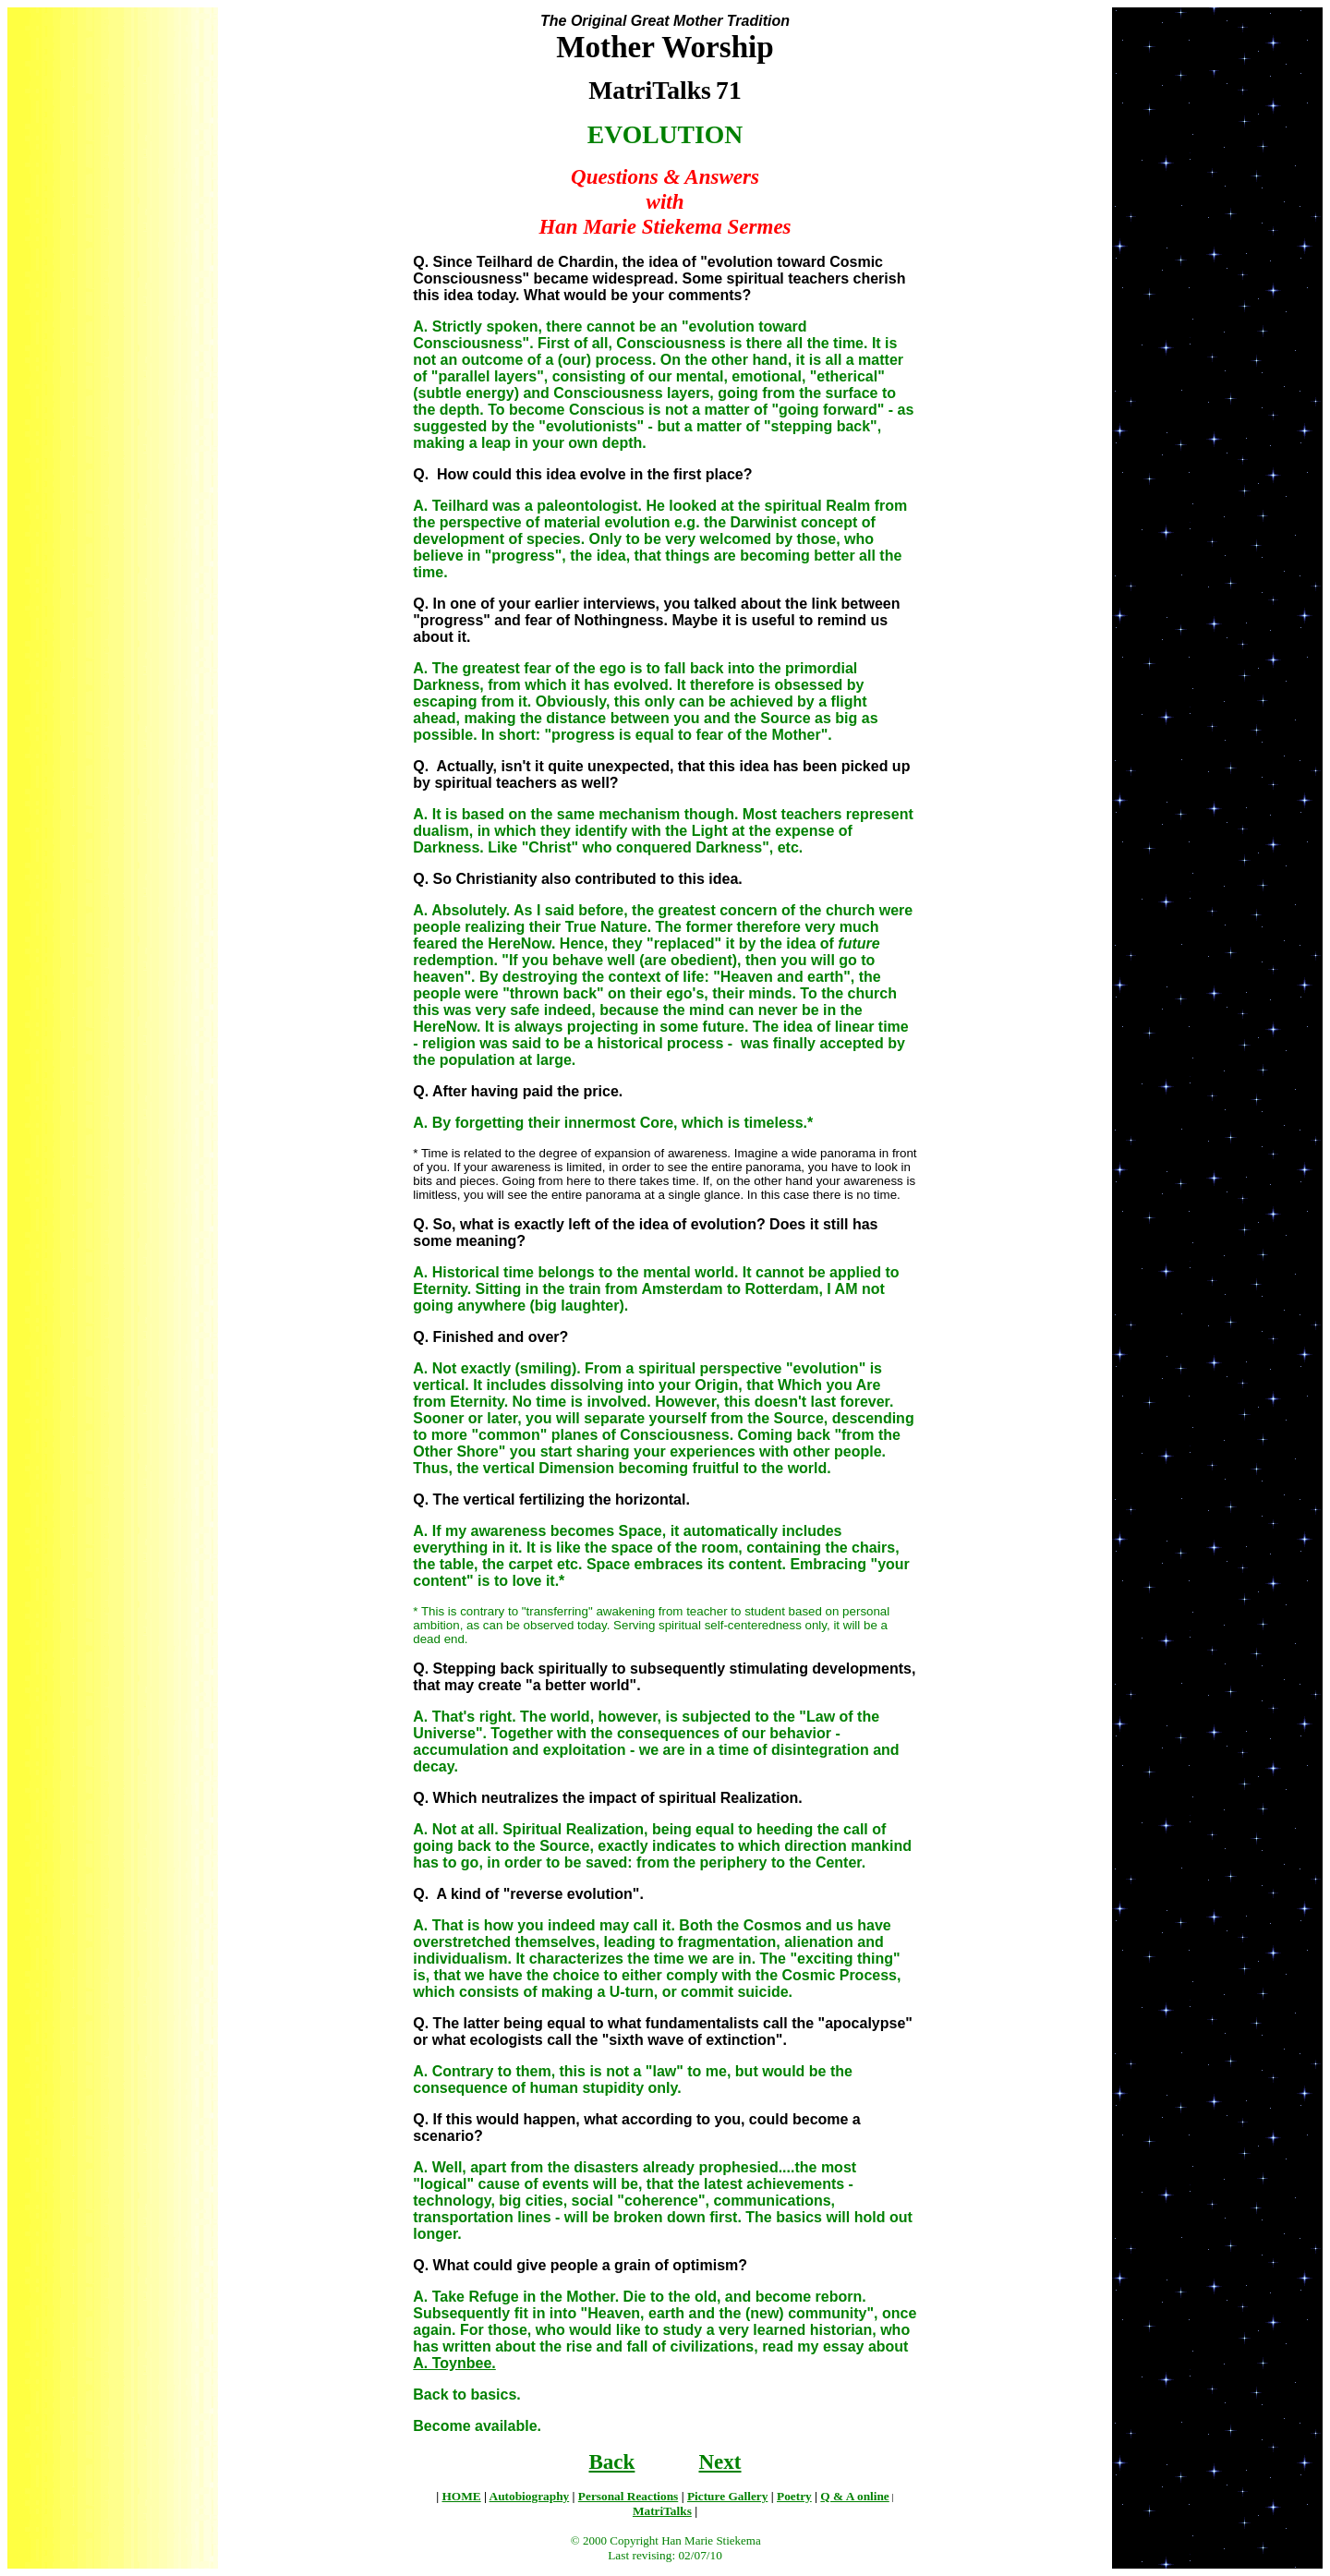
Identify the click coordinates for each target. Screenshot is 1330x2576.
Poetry (794, 2496)
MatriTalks (662, 2511)
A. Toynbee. (454, 2363)
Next (719, 2461)
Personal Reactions (628, 2496)
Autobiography (530, 2496)
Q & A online (854, 2496)
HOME (460, 2496)
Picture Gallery (727, 2496)
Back (611, 2461)
